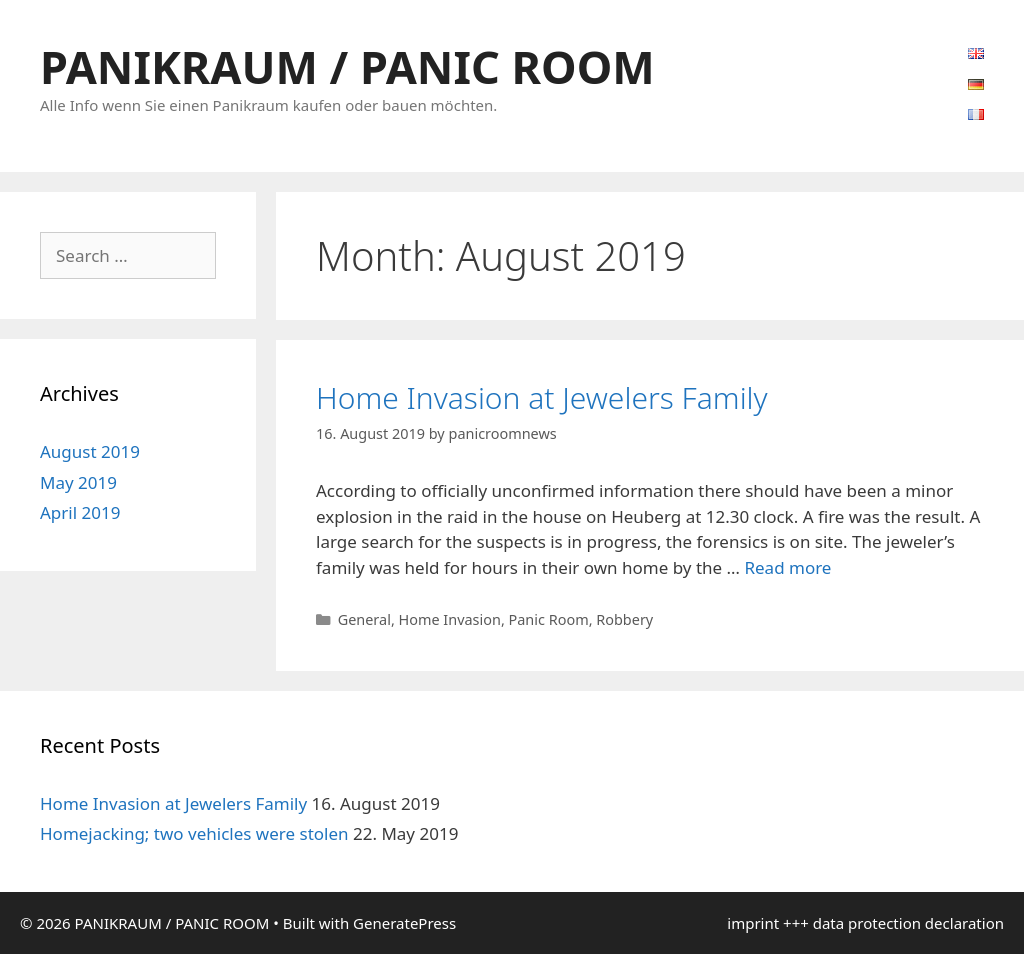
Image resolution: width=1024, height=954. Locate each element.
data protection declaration (908, 923)
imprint (753, 923)
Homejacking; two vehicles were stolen (194, 833)
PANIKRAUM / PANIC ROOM (347, 66)
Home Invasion (450, 619)
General (364, 619)
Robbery (624, 619)
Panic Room (549, 619)
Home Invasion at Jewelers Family (542, 397)
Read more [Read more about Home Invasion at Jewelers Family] (787, 567)
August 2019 (90, 451)
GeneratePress (404, 923)
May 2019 (78, 482)
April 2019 (80, 512)
